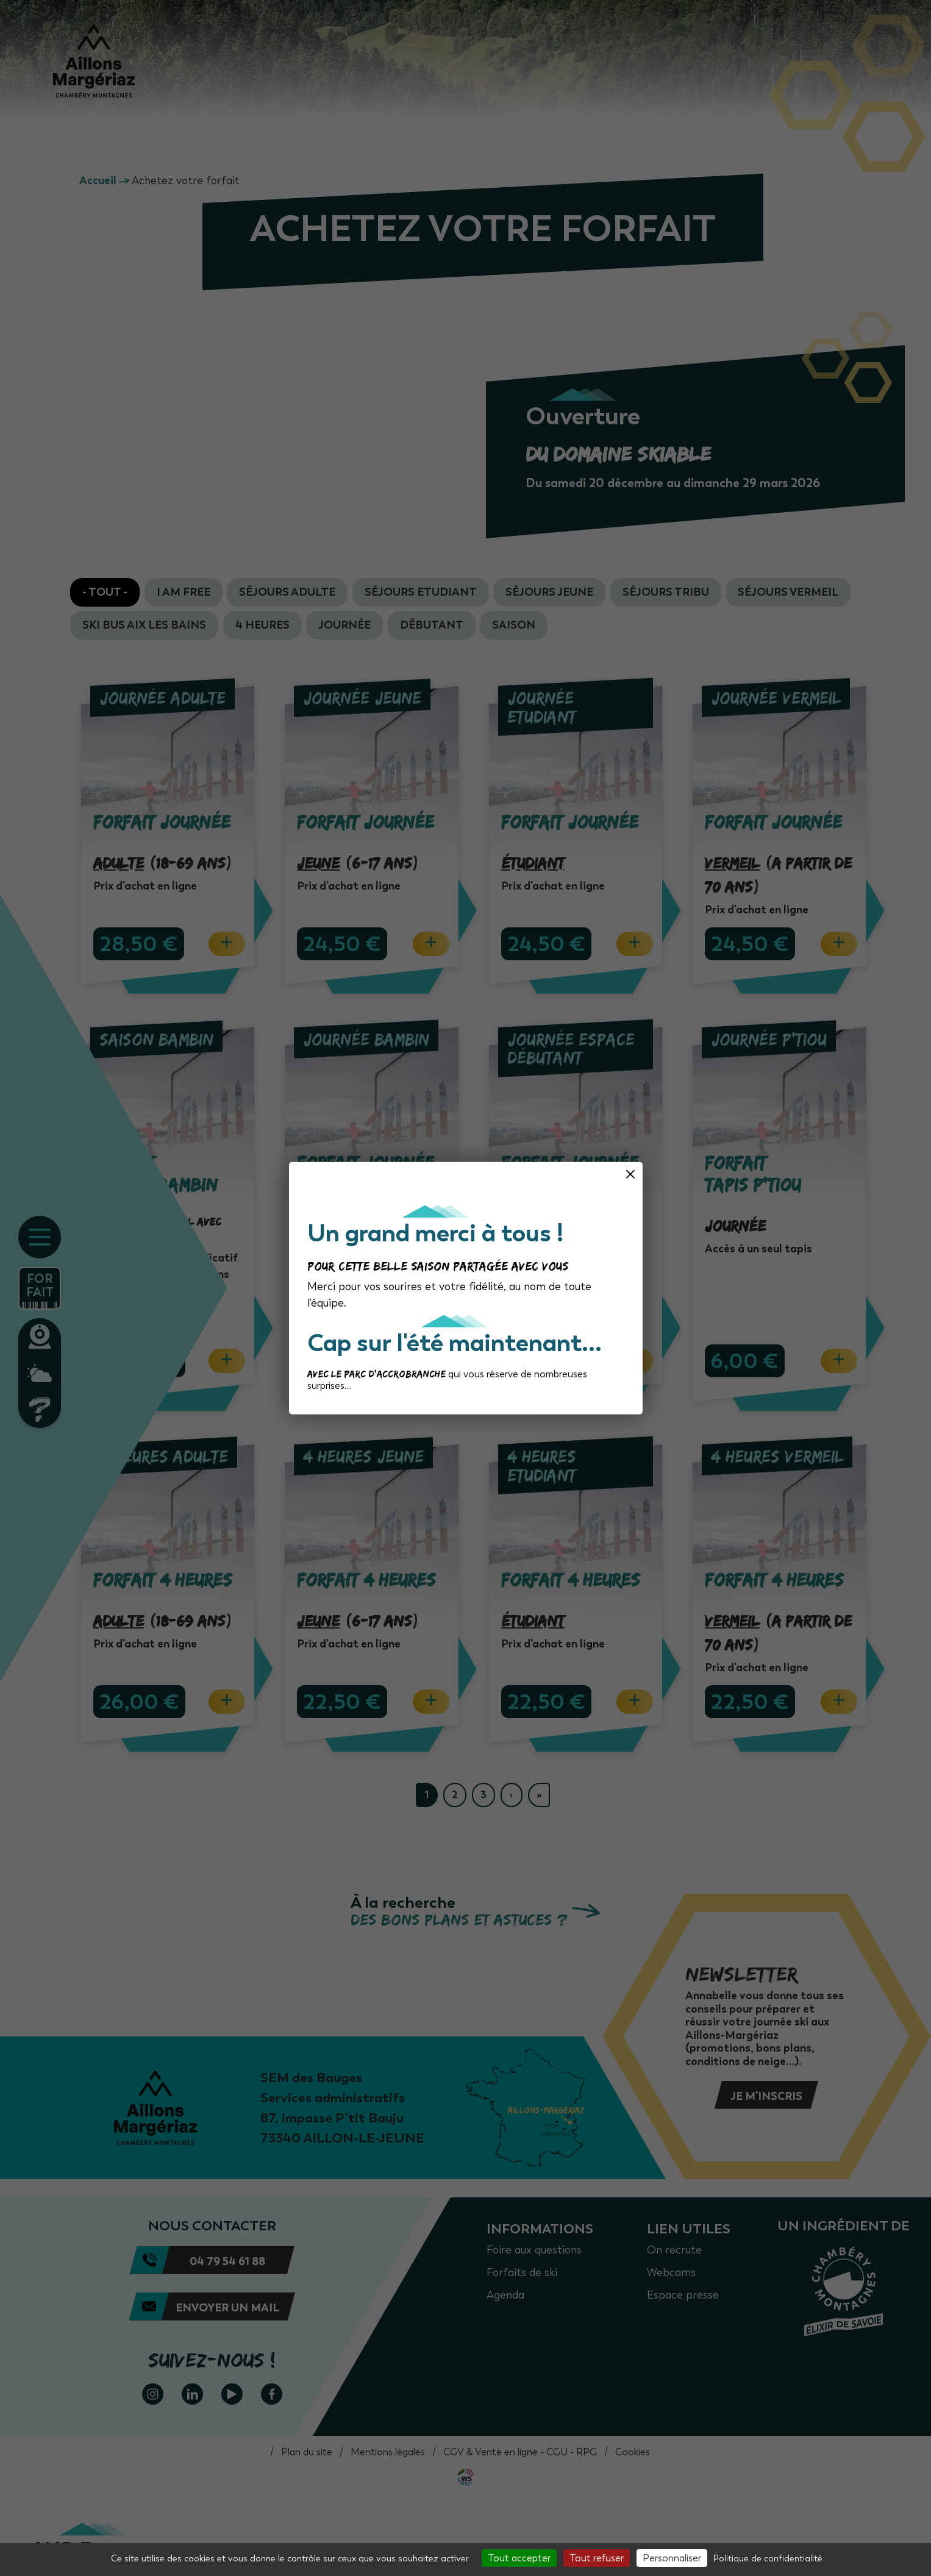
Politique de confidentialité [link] (767, 2558)
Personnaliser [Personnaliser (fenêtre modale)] (672, 2558)
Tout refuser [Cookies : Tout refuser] (596, 2558)
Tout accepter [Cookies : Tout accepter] (519, 2558)
